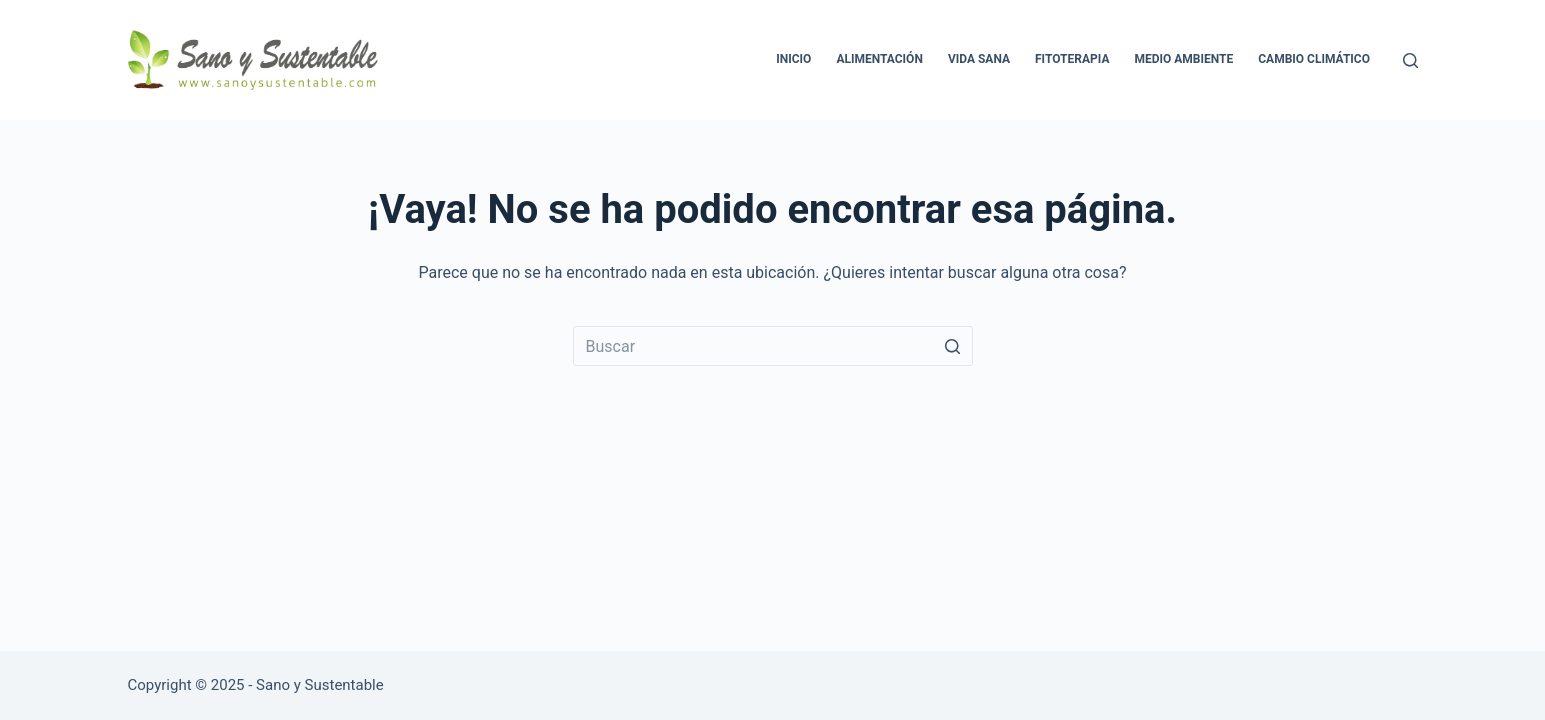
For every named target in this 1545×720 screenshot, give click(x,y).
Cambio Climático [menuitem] (1314, 59)
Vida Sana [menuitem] (979, 59)
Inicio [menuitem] (793, 59)
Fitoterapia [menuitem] (1072, 59)
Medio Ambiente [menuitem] (1183, 59)
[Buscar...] (773, 346)
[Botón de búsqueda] (953, 346)
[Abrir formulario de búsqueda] (1410, 60)
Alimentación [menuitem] (879, 59)
